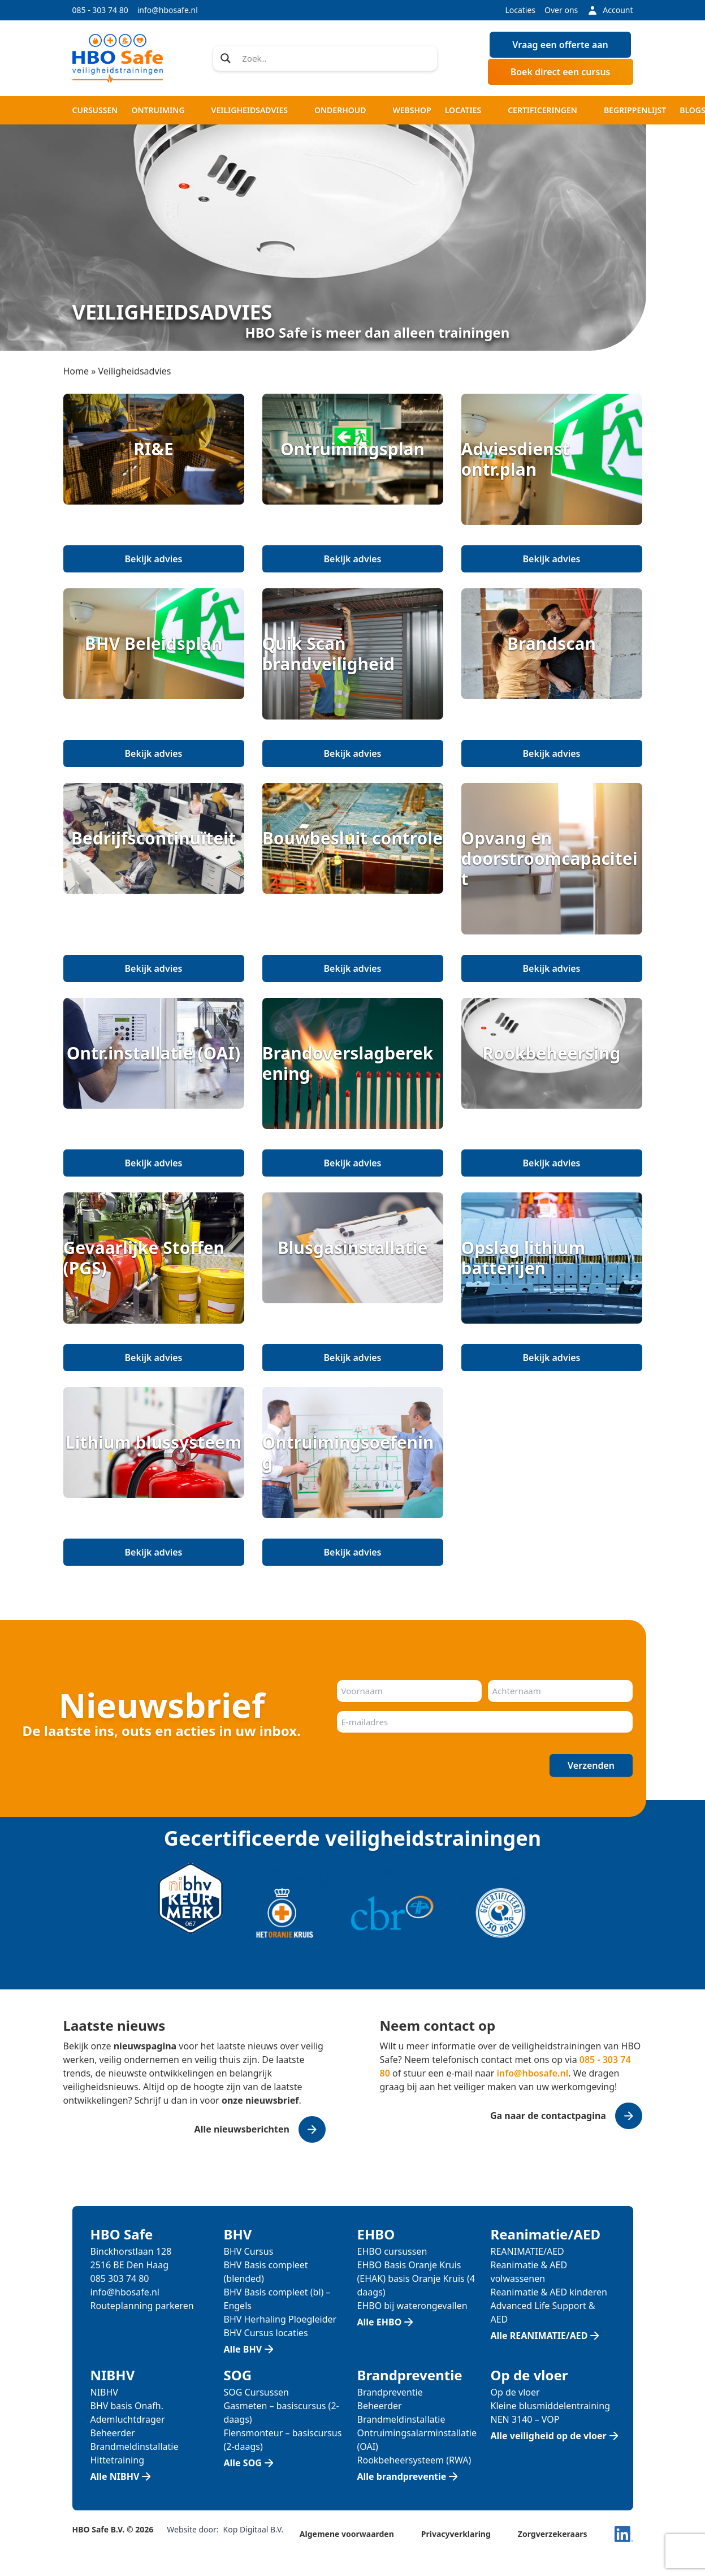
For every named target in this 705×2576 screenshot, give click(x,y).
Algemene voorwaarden (347, 2533)
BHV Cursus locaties (266, 2333)
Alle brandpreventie (402, 2476)
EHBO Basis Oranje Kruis (409, 2265)
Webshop (411, 110)
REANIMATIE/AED (527, 2251)
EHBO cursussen (392, 2251)
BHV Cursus (249, 2251)
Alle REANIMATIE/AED (539, 2335)
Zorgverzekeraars (552, 2533)
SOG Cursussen (256, 2392)
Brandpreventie (390, 2392)
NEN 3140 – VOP (525, 2419)
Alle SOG (243, 2463)
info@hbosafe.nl (167, 10)
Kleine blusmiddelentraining (551, 2406)
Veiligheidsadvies (249, 110)
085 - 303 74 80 (100, 10)
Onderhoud (340, 110)
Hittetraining (117, 2460)
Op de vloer (515, 2392)
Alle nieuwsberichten (241, 2129)
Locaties (520, 10)
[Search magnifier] (225, 58)
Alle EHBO (379, 2322)
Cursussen (95, 110)
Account (610, 10)
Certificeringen (542, 110)
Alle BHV (243, 2349)
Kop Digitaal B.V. (253, 2529)
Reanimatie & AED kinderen (549, 2292)
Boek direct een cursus (561, 72)
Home (76, 371)
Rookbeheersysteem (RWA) (414, 2460)
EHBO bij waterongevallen (412, 2305)
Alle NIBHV (115, 2476)
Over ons (561, 10)
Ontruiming (157, 110)
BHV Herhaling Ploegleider (280, 2319)
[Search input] (336, 58)
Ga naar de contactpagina (548, 2115)
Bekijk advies (154, 559)
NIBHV (104, 2392)
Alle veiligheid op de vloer (549, 2435)
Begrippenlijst (635, 110)
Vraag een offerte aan (560, 44)
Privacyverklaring (456, 2533)
